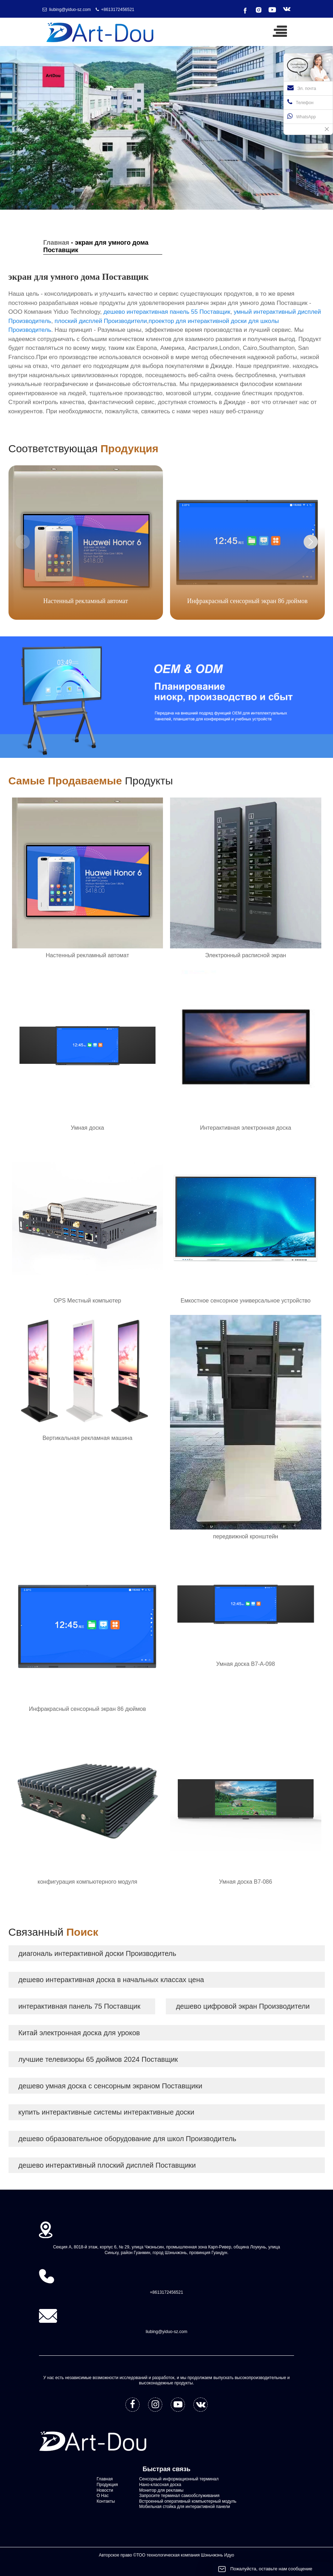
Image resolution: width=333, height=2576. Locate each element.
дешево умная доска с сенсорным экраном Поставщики (110, 2086)
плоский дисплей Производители (101, 321)
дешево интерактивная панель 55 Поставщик (166, 311)
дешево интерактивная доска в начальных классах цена (111, 1980)
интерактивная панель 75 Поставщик (79, 2006)
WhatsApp (301, 116)
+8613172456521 (117, 9)
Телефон (300, 102)
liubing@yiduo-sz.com (70, 9)
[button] (311, 542)
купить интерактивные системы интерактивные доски (106, 2112)
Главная (56, 242)
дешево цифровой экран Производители (243, 2006)
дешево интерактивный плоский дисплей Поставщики (107, 2165)
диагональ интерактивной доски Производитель (97, 1953)
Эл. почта (301, 88)
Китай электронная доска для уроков (79, 2033)
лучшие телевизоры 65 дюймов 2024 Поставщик (98, 2059)
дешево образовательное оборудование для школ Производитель (127, 2139)
